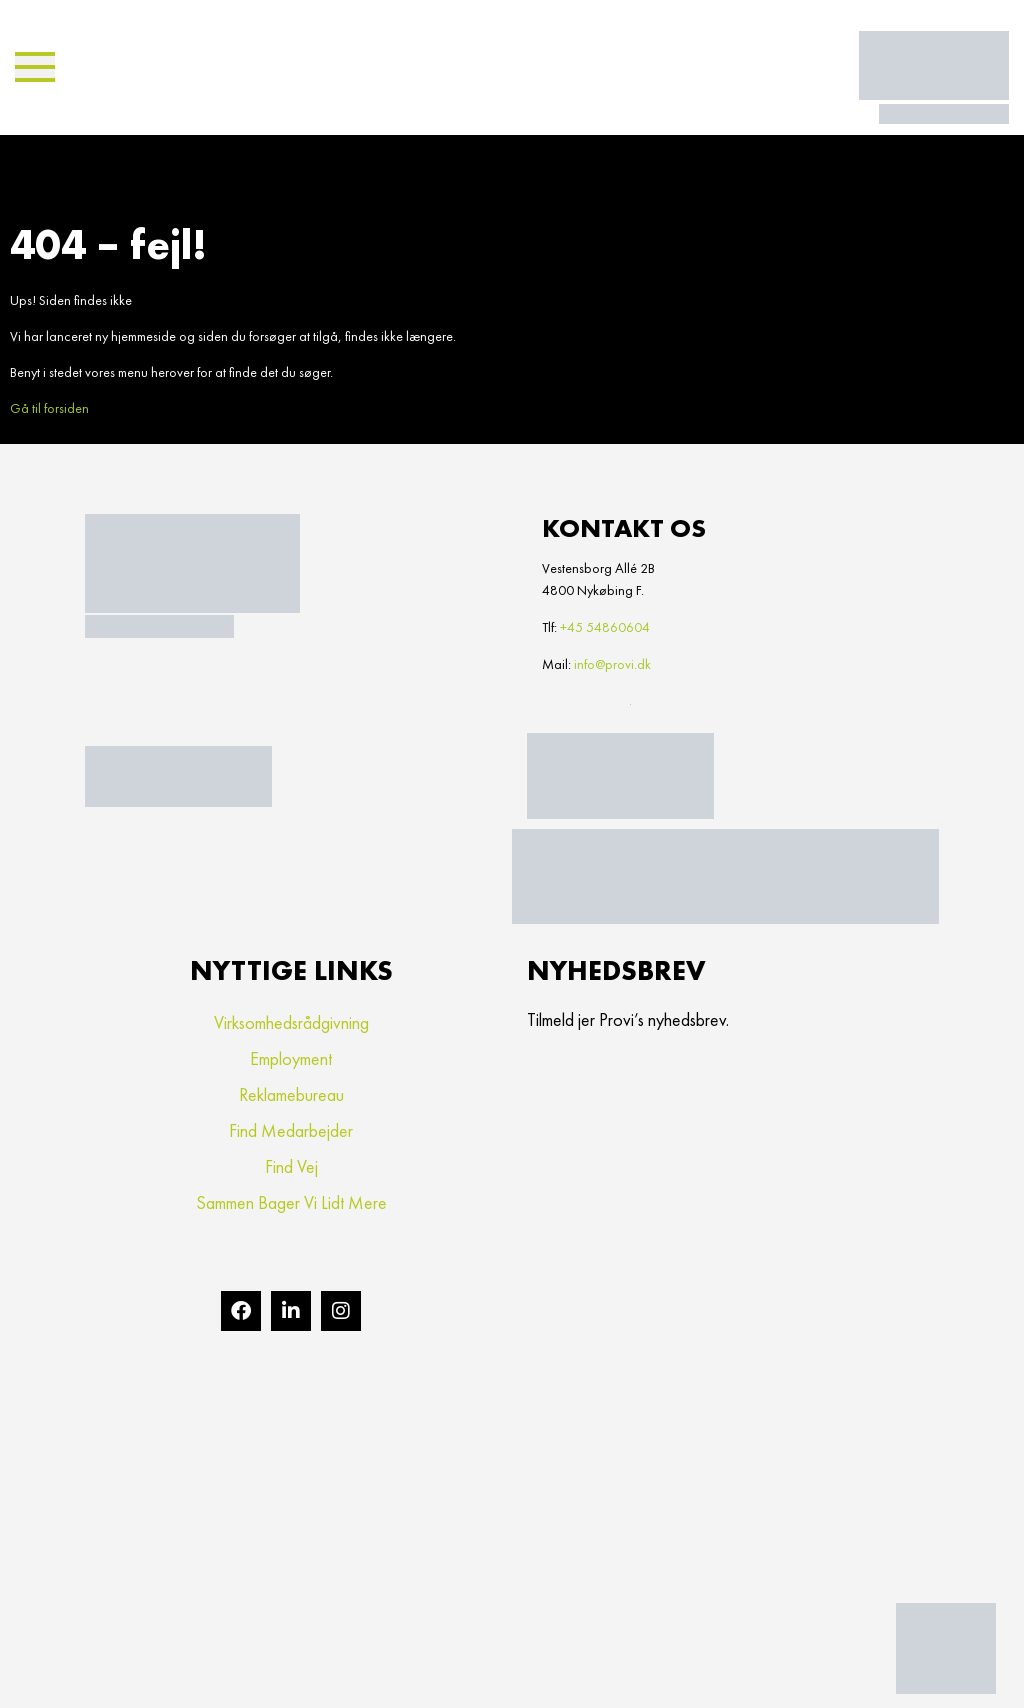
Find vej (291, 1166)
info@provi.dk (612, 664)
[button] (35, 67)
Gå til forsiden (49, 408)
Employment (291, 1058)
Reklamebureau (291, 1094)
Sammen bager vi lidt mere (291, 1202)
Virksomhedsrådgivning (291, 1022)
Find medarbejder (291, 1130)
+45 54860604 (605, 627)
